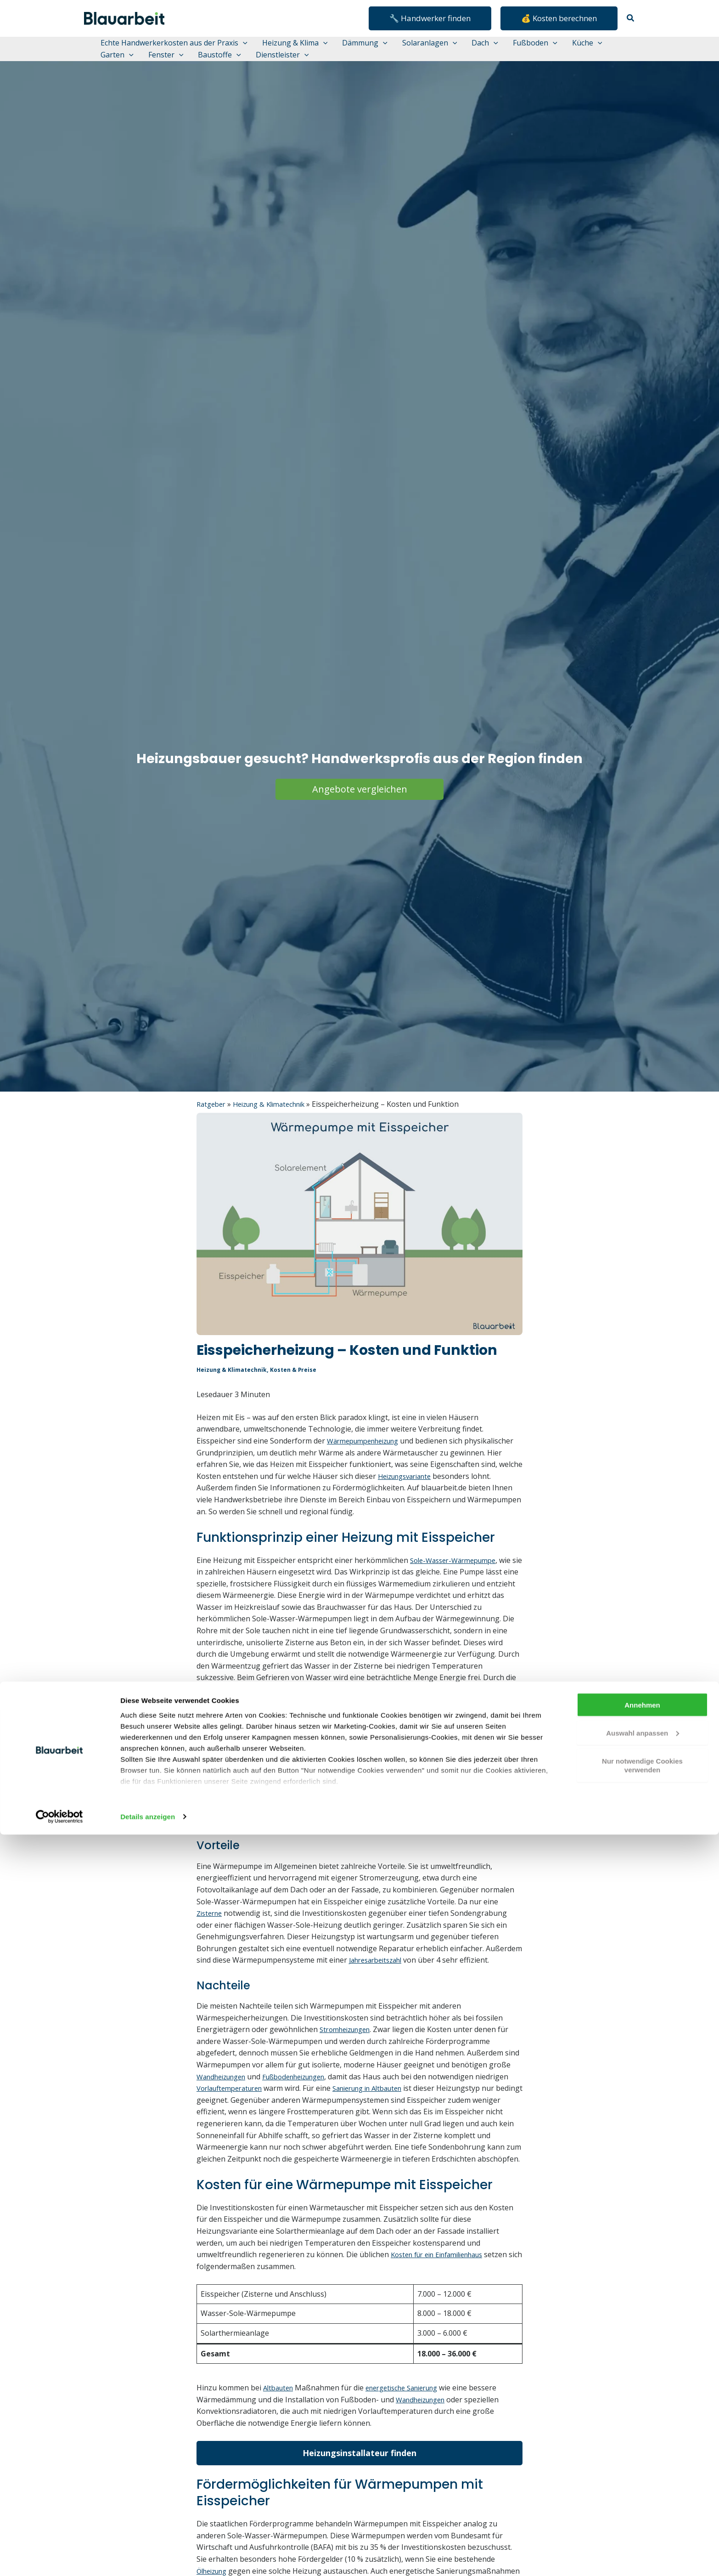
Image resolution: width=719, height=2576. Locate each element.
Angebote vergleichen (359, 811)
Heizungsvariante (227, 1510)
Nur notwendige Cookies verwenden (642, 2506)
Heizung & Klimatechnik (277, 1126)
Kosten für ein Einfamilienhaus (444, 2302)
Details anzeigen (147, 2558)
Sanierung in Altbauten (416, 2123)
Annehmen (642, 2446)
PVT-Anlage (412, 1771)
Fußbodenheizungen (306, 2112)
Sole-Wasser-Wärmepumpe (457, 1594)
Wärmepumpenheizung (368, 1463)
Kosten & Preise (298, 1392)
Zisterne (211, 1948)
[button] (430, 18)
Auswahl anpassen (642, 2474)
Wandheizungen (225, 2112)
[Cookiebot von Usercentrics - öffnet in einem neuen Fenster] (59, 2558)
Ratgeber (213, 1126)
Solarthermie (345, 1771)
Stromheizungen (348, 2065)
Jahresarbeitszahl (379, 1995)
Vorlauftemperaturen (268, 2123)
